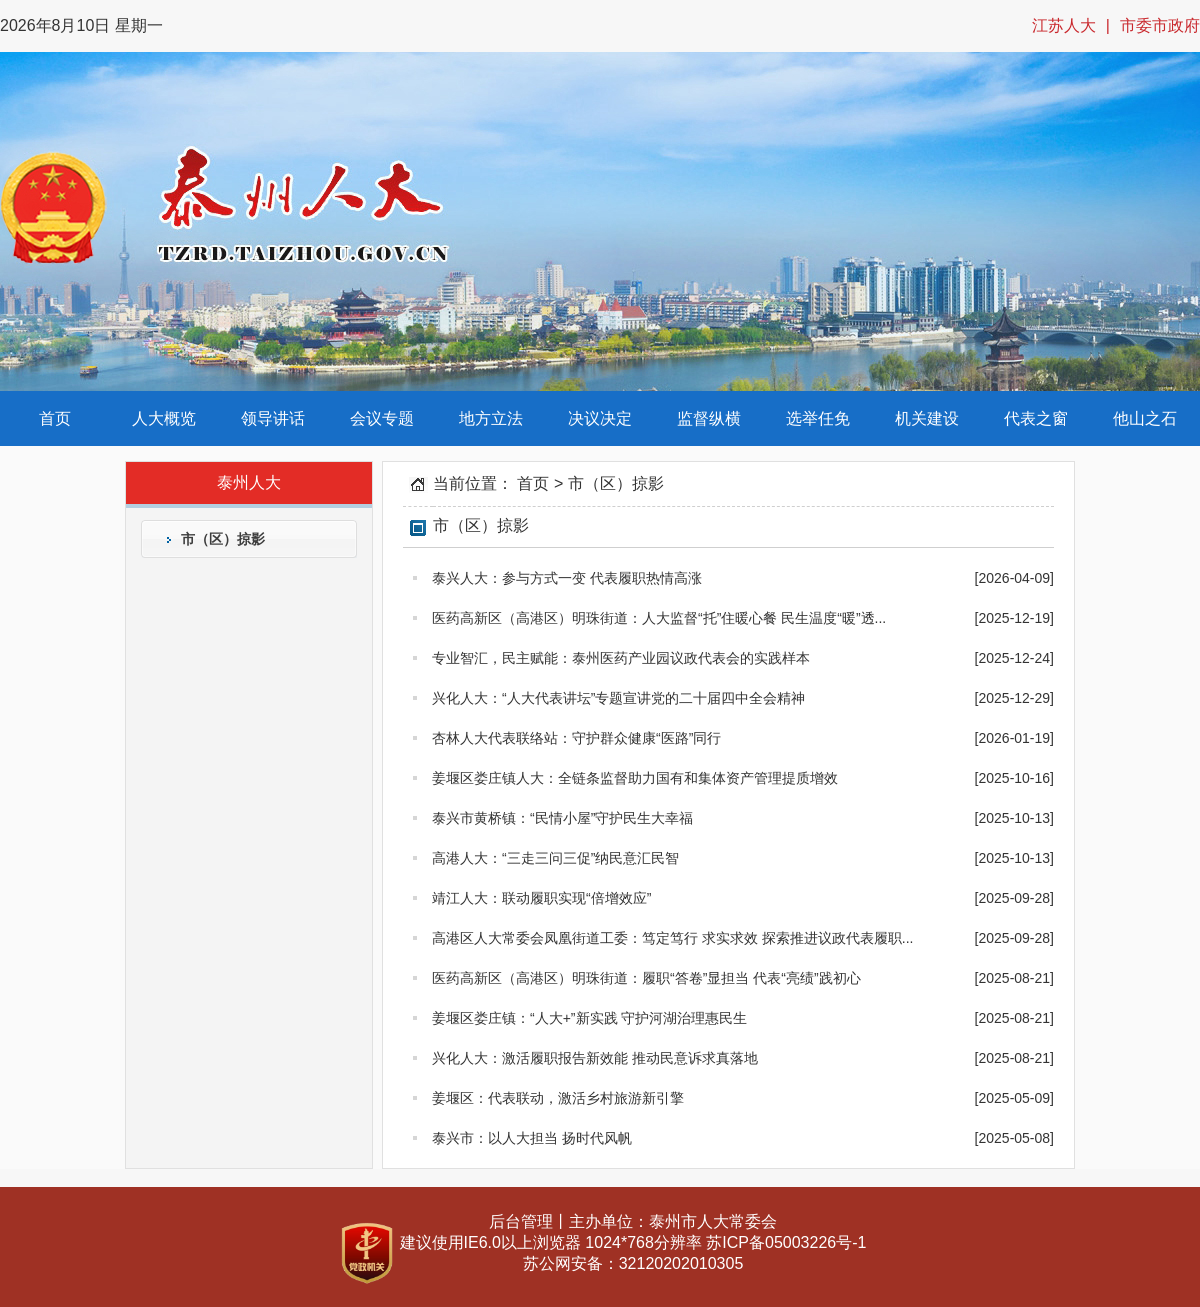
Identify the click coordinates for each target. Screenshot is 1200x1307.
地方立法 (491, 418)
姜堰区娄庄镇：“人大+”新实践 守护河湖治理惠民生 (580, 1018)
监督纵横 (709, 418)
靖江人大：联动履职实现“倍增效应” (532, 898)
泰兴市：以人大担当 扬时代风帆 (522, 1138)
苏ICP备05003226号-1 (786, 1242)
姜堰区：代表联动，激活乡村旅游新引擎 (548, 1098)
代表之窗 (1036, 418)
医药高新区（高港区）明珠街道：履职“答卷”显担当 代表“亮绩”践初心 (637, 978)
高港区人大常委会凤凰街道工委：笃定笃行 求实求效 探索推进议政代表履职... (663, 938)
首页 (55, 418)
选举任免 (818, 418)
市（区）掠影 (223, 539)
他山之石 (1145, 418)
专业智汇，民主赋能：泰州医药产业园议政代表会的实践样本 (611, 658)
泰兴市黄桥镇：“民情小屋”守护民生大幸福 (553, 818)
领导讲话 (273, 418)
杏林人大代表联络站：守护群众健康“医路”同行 (567, 738)
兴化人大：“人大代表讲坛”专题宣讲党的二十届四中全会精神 (609, 698)
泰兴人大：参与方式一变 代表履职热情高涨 (557, 578)
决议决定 (600, 418)
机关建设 (927, 418)
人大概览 (164, 418)
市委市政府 (1160, 25)
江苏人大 (1064, 25)
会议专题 (382, 418)
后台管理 (521, 1221)
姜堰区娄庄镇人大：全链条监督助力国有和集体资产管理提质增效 (625, 778)
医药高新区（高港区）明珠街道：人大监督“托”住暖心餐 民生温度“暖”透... (649, 618)
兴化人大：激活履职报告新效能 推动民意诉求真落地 (585, 1058)
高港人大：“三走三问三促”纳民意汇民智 (546, 858)
